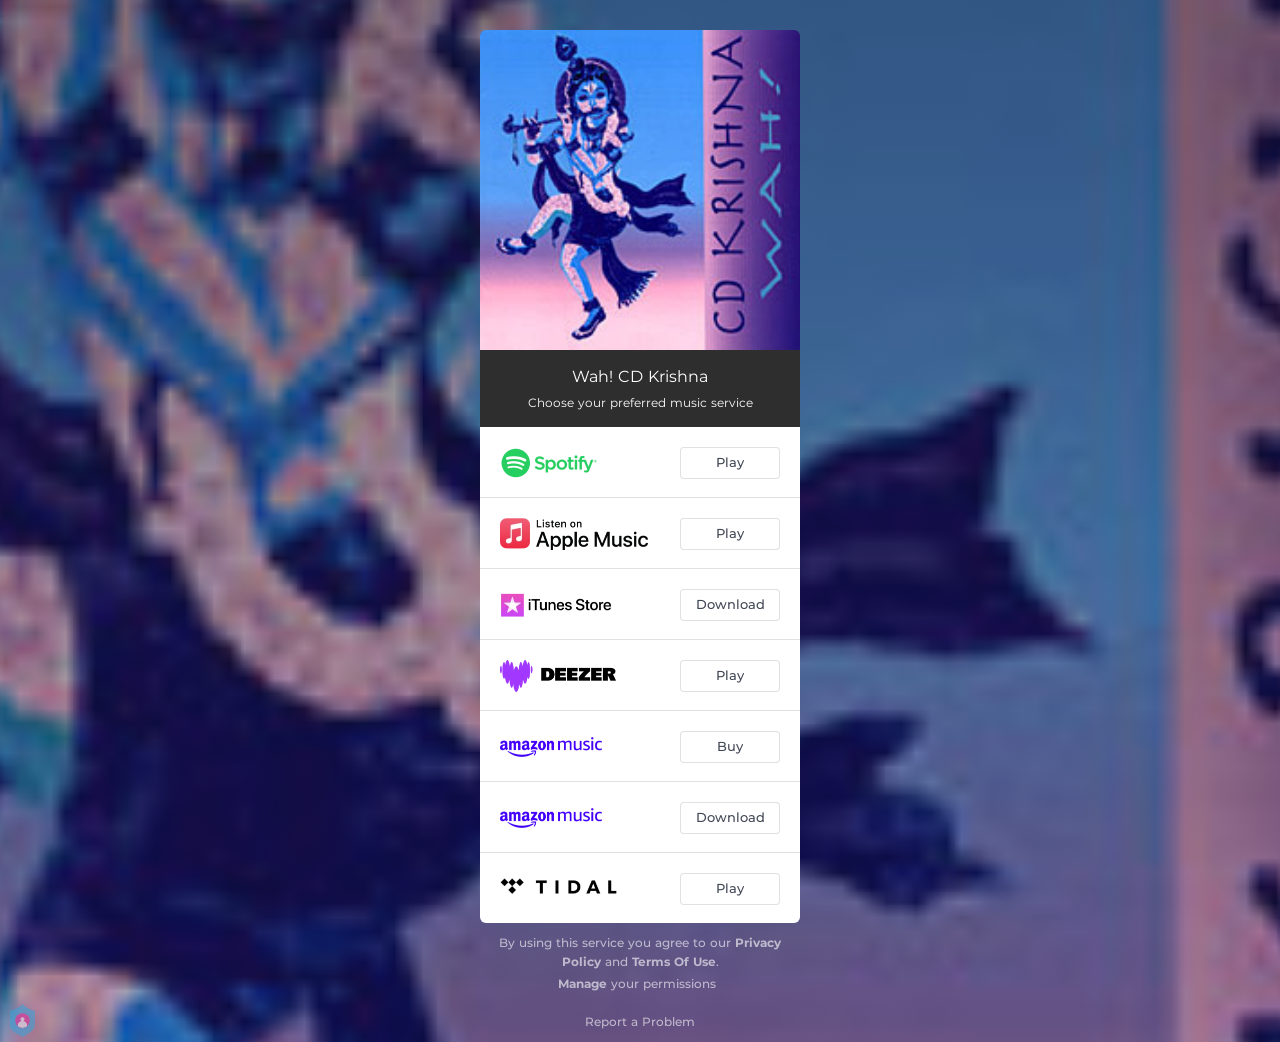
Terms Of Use (674, 961)
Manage (582, 983)
